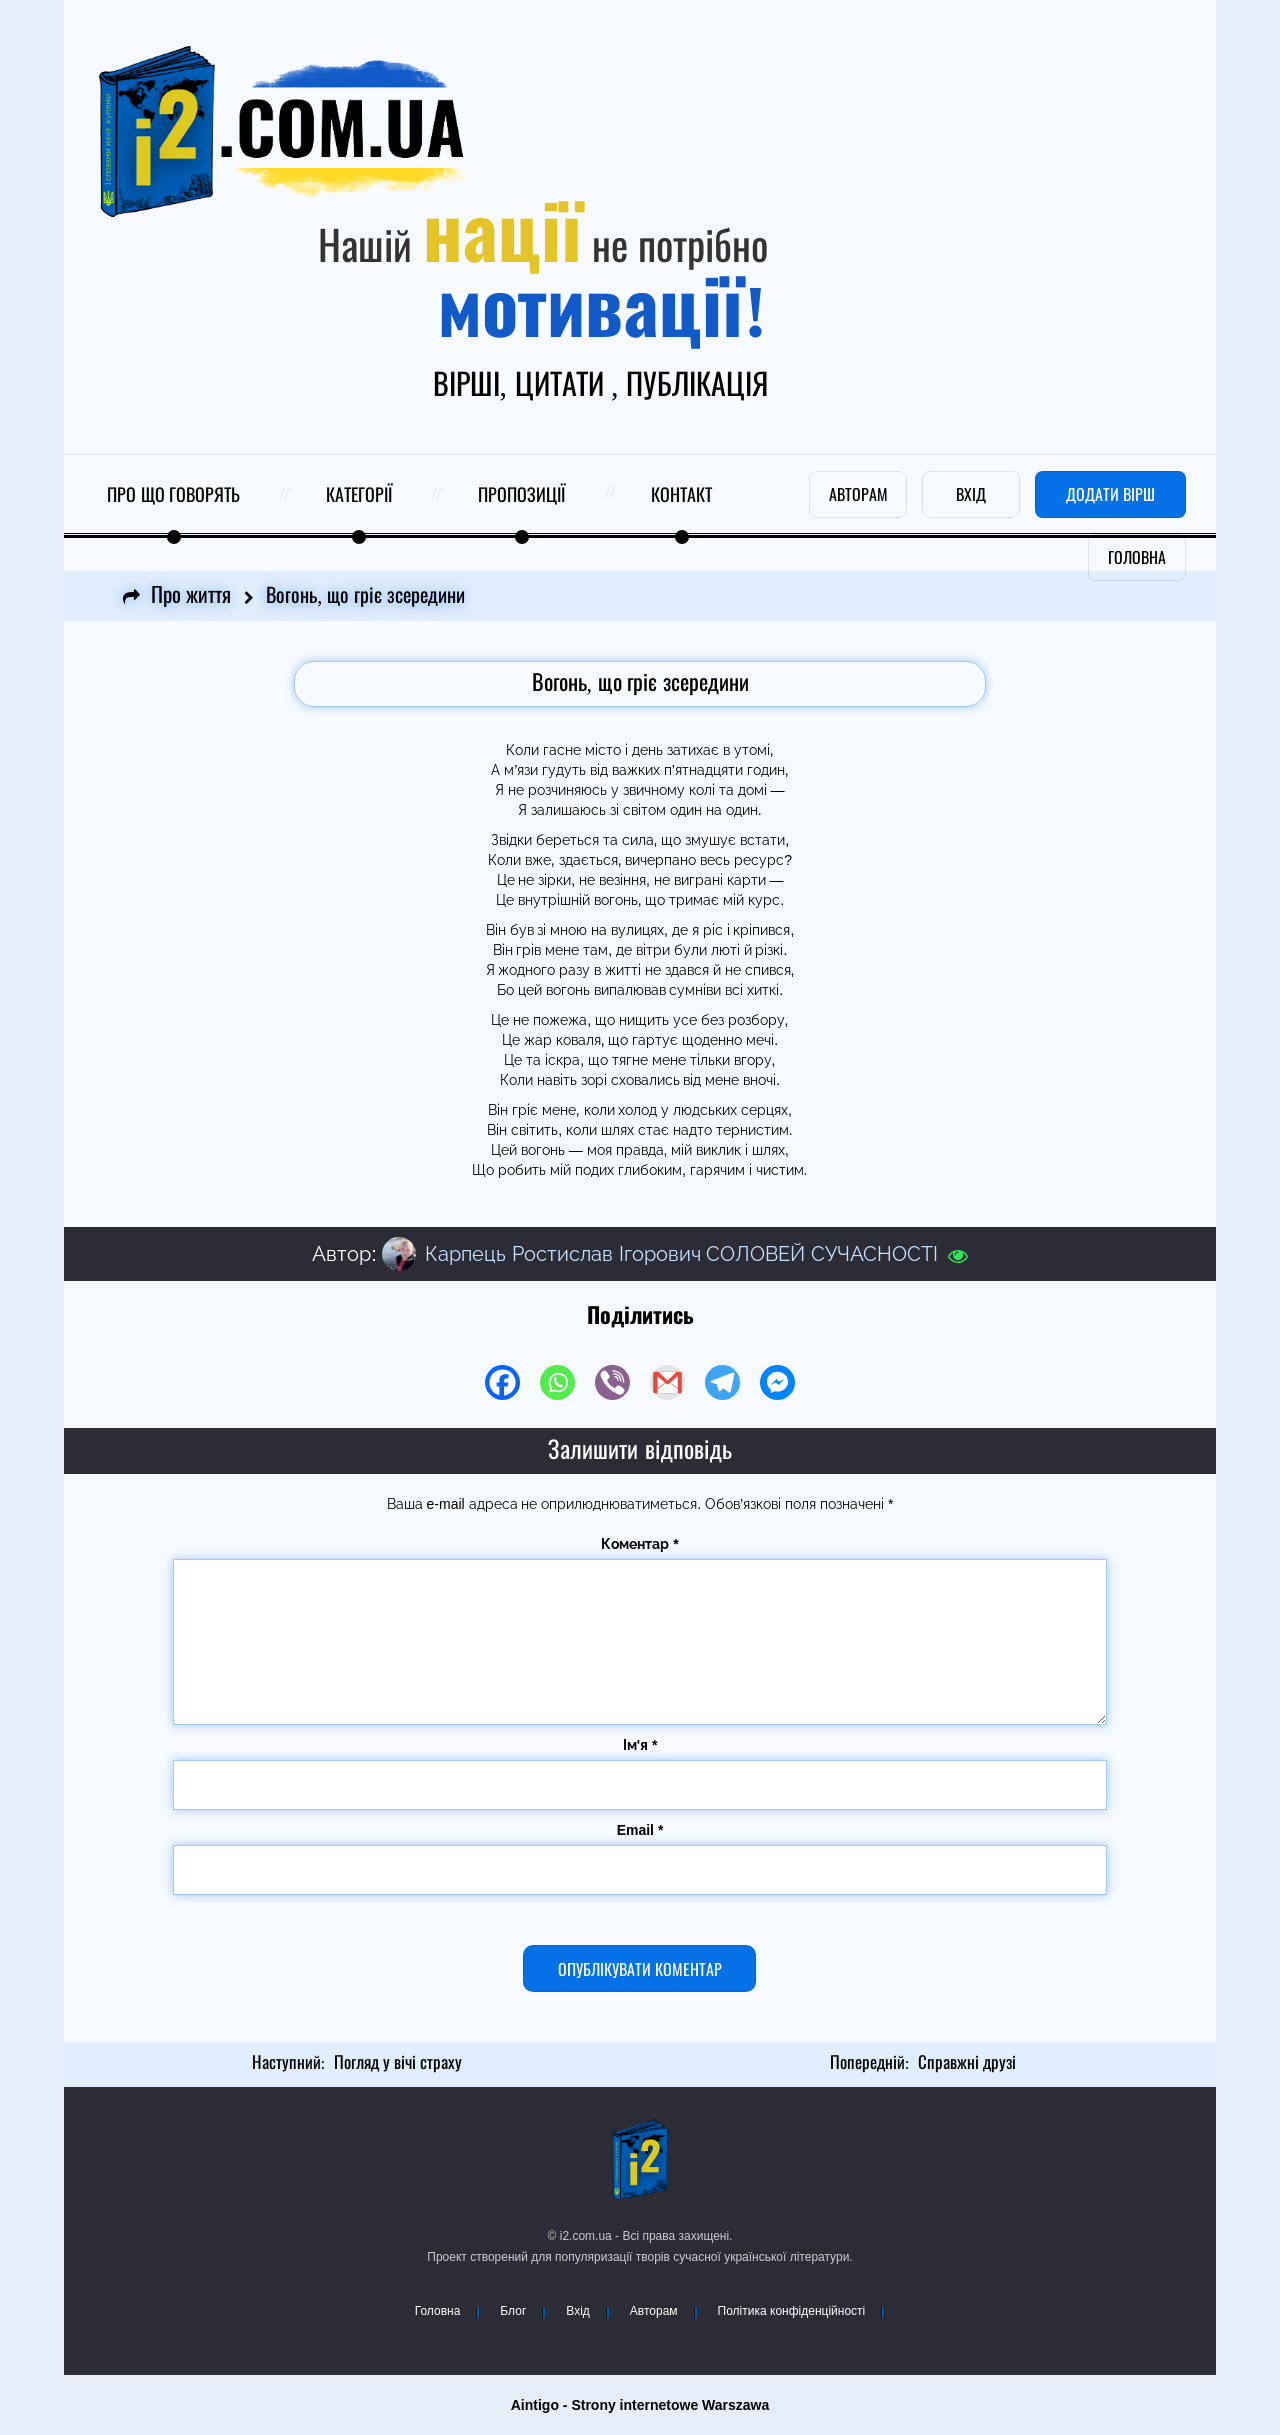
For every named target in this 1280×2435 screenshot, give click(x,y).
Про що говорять (173, 496)
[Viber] (612, 1382)
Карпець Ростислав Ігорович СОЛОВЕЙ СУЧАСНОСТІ (681, 1254)
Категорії (359, 496)
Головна (438, 2311)
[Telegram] (722, 1382)
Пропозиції (521, 496)
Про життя (191, 596)
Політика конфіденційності (792, 2311)
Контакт (681, 496)
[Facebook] (502, 1382)
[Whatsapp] (557, 1382)
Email (640, 1830)
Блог (513, 2311)
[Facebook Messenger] (777, 1382)
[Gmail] (667, 1382)
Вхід (578, 2311)
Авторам (654, 2311)
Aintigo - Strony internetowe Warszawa (640, 2405)
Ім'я (640, 1745)
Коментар (639, 1544)
